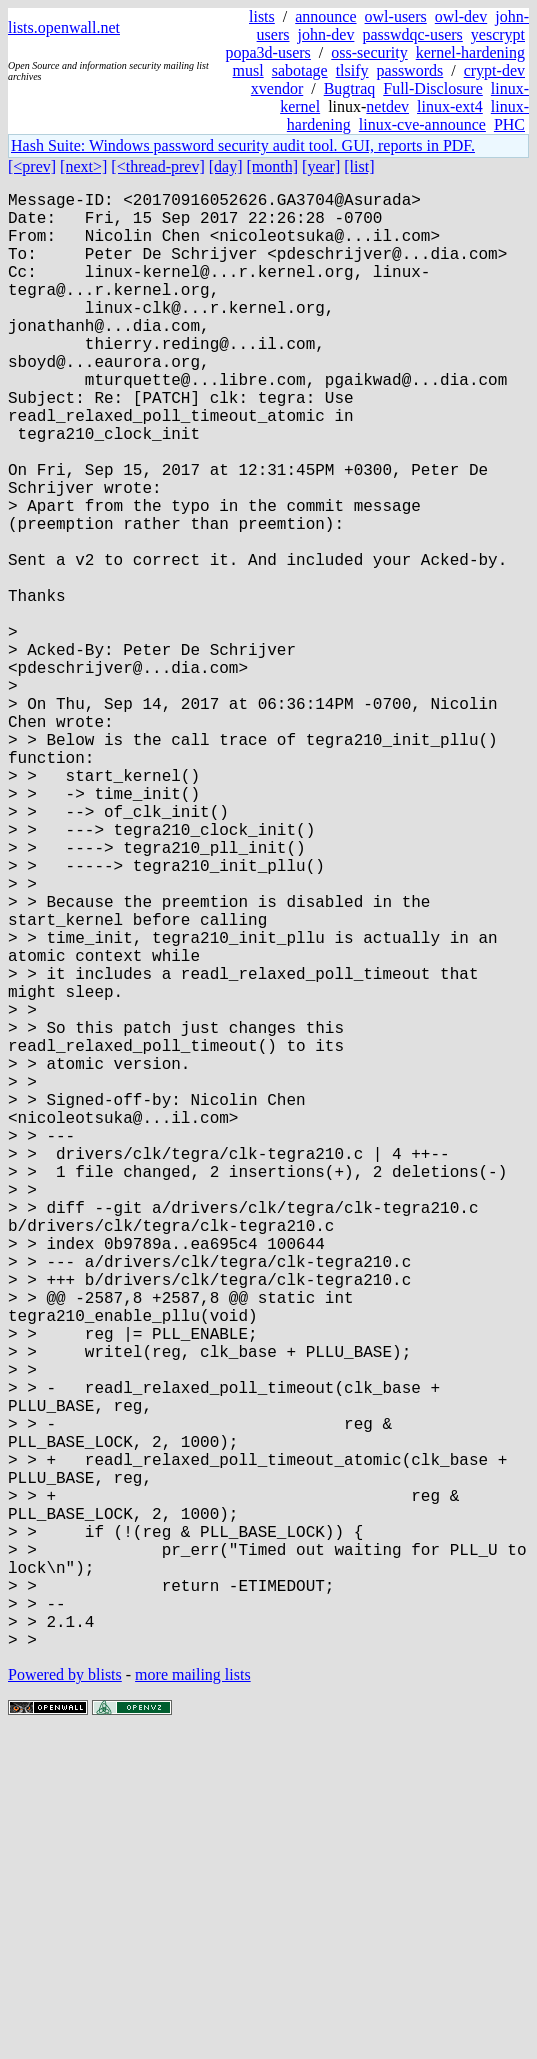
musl (248, 70)
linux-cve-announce (422, 124)
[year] (321, 166)
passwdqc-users (412, 34)
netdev (387, 106)
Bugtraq (350, 88)
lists (262, 16)
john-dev (326, 34)
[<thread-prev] (157, 166)
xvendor (277, 88)
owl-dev (461, 16)
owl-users (396, 16)
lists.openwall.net (64, 27)
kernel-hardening (470, 52)
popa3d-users (268, 52)
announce (325, 16)
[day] (226, 166)
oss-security (369, 52)
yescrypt (498, 34)
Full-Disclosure (433, 88)
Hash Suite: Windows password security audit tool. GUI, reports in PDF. (243, 145)
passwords (410, 70)
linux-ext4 (450, 106)
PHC (509, 124)
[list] (359, 166)
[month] (273, 166)
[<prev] (32, 166)
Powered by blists (65, 1998)
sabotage (300, 70)
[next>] (83, 166)
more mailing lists (193, 1998)
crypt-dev (494, 70)
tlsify (352, 70)
